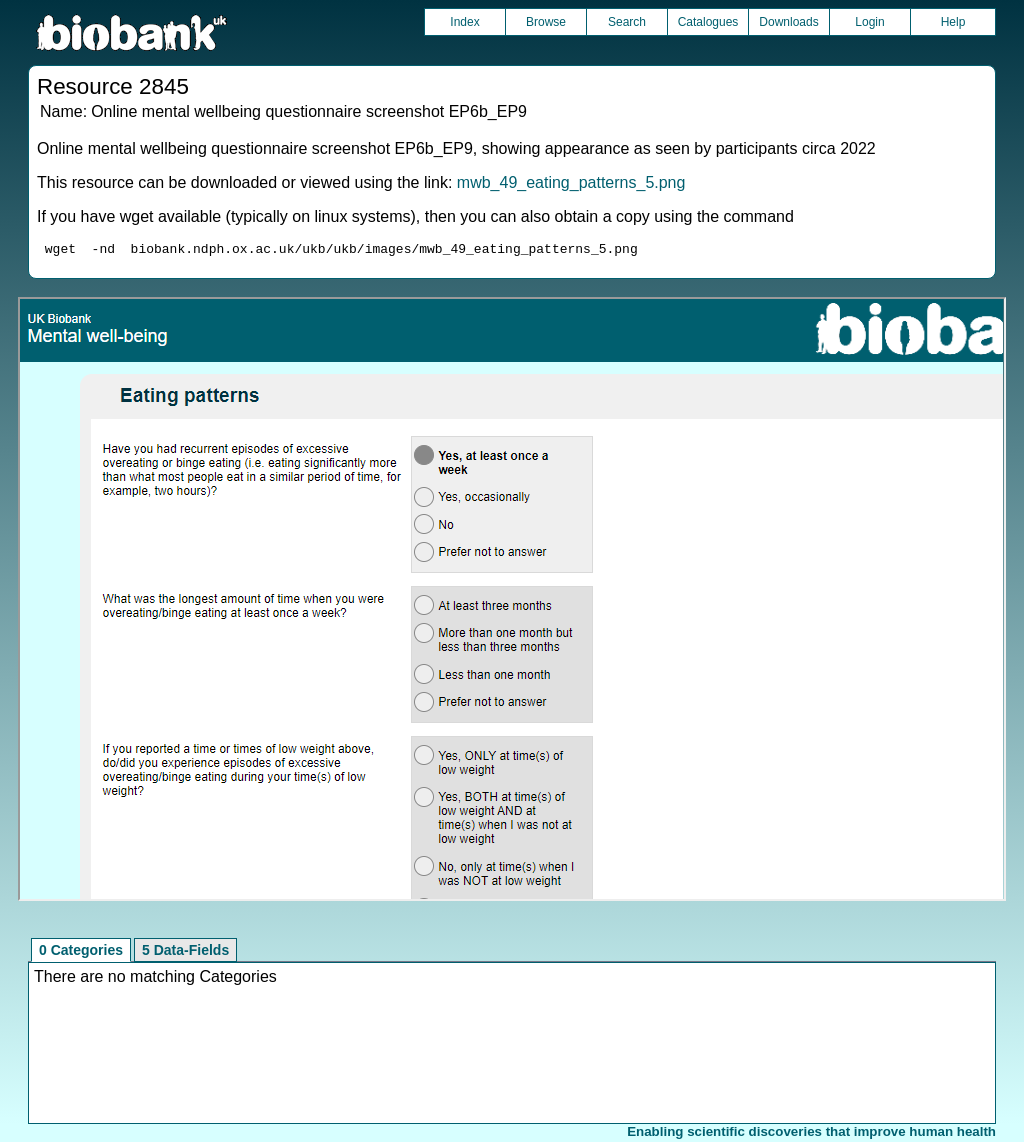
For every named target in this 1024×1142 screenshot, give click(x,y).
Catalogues (708, 22)
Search (627, 22)
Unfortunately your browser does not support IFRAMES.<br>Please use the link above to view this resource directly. (511, 602)
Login (869, 22)
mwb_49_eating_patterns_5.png (571, 182)
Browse (546, 22)
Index (464, 22)
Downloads (788, 22)
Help (953, 22)
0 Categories (81, 953)
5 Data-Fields (185, 953)
